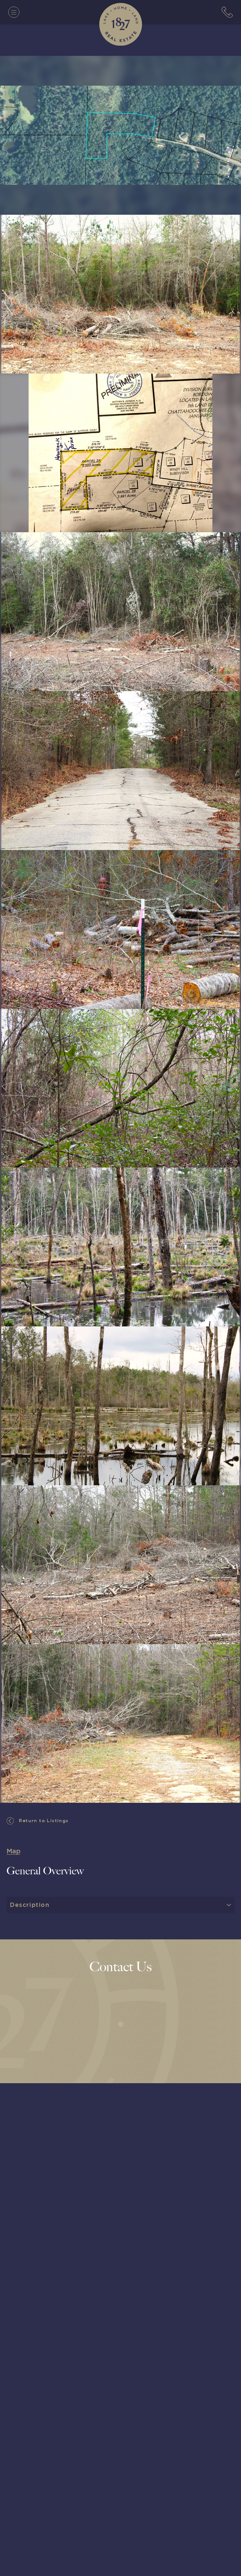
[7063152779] (227, 12)
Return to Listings (38, 1820)
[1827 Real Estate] (120, 24)
